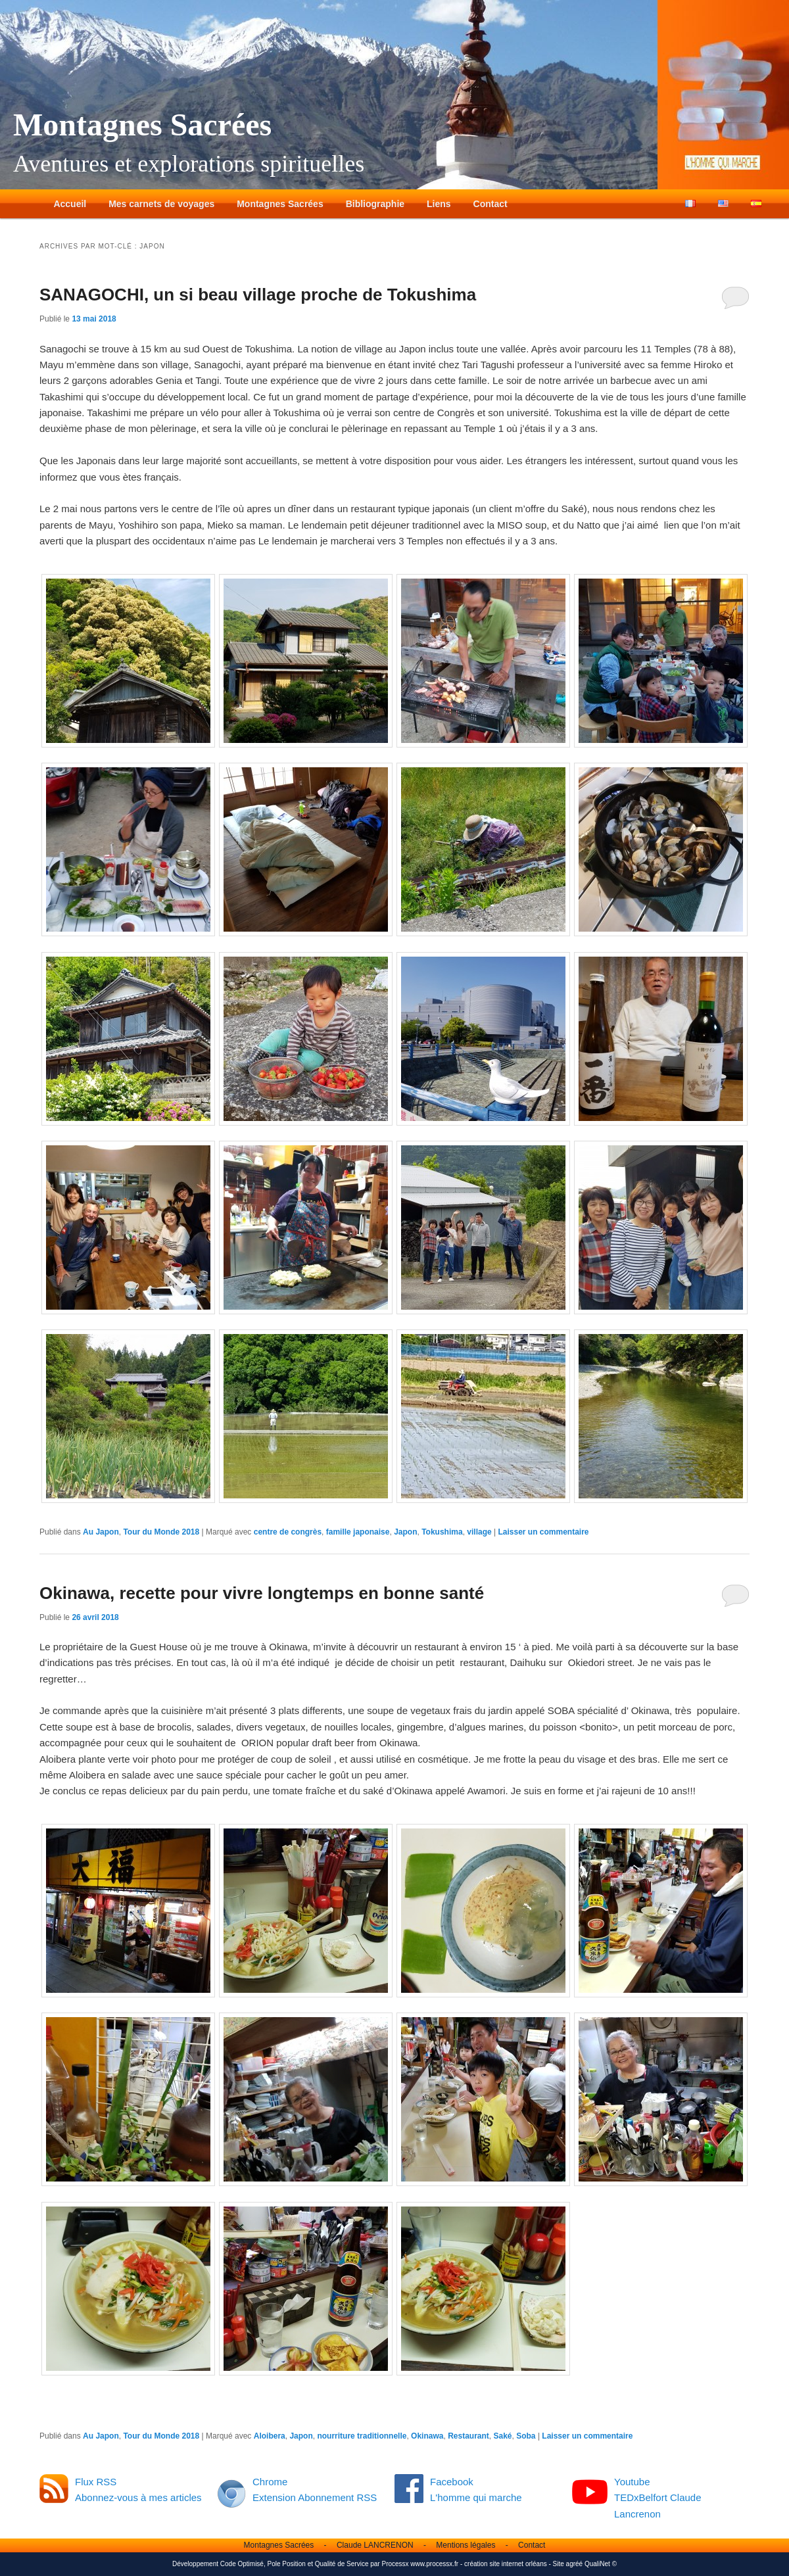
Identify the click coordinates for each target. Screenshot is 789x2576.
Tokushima (441, 1532)
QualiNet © (601, 2563)
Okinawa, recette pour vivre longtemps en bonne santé (261, 1593)
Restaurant (468, 2436)
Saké (503, 2436)
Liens (439, 204)
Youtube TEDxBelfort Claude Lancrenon (658, 2497)
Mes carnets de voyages (161, 204)
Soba (525, 2436)
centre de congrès (288, 1532)
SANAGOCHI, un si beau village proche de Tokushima (257, 294)
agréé (574, 2563)
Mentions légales (465, 2545)
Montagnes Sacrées (142, 124)
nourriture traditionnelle (361, 2436)
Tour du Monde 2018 (161, 1532)
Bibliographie (375, 204)
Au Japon (101, 1532)
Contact (490, 204)
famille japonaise (358, 1532)
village (479, 1532)
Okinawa (427, 2436)
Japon (405, 1532)
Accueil (69, 204)
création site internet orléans (505, 2563)
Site (558, 2563)
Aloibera (269, 2436)
